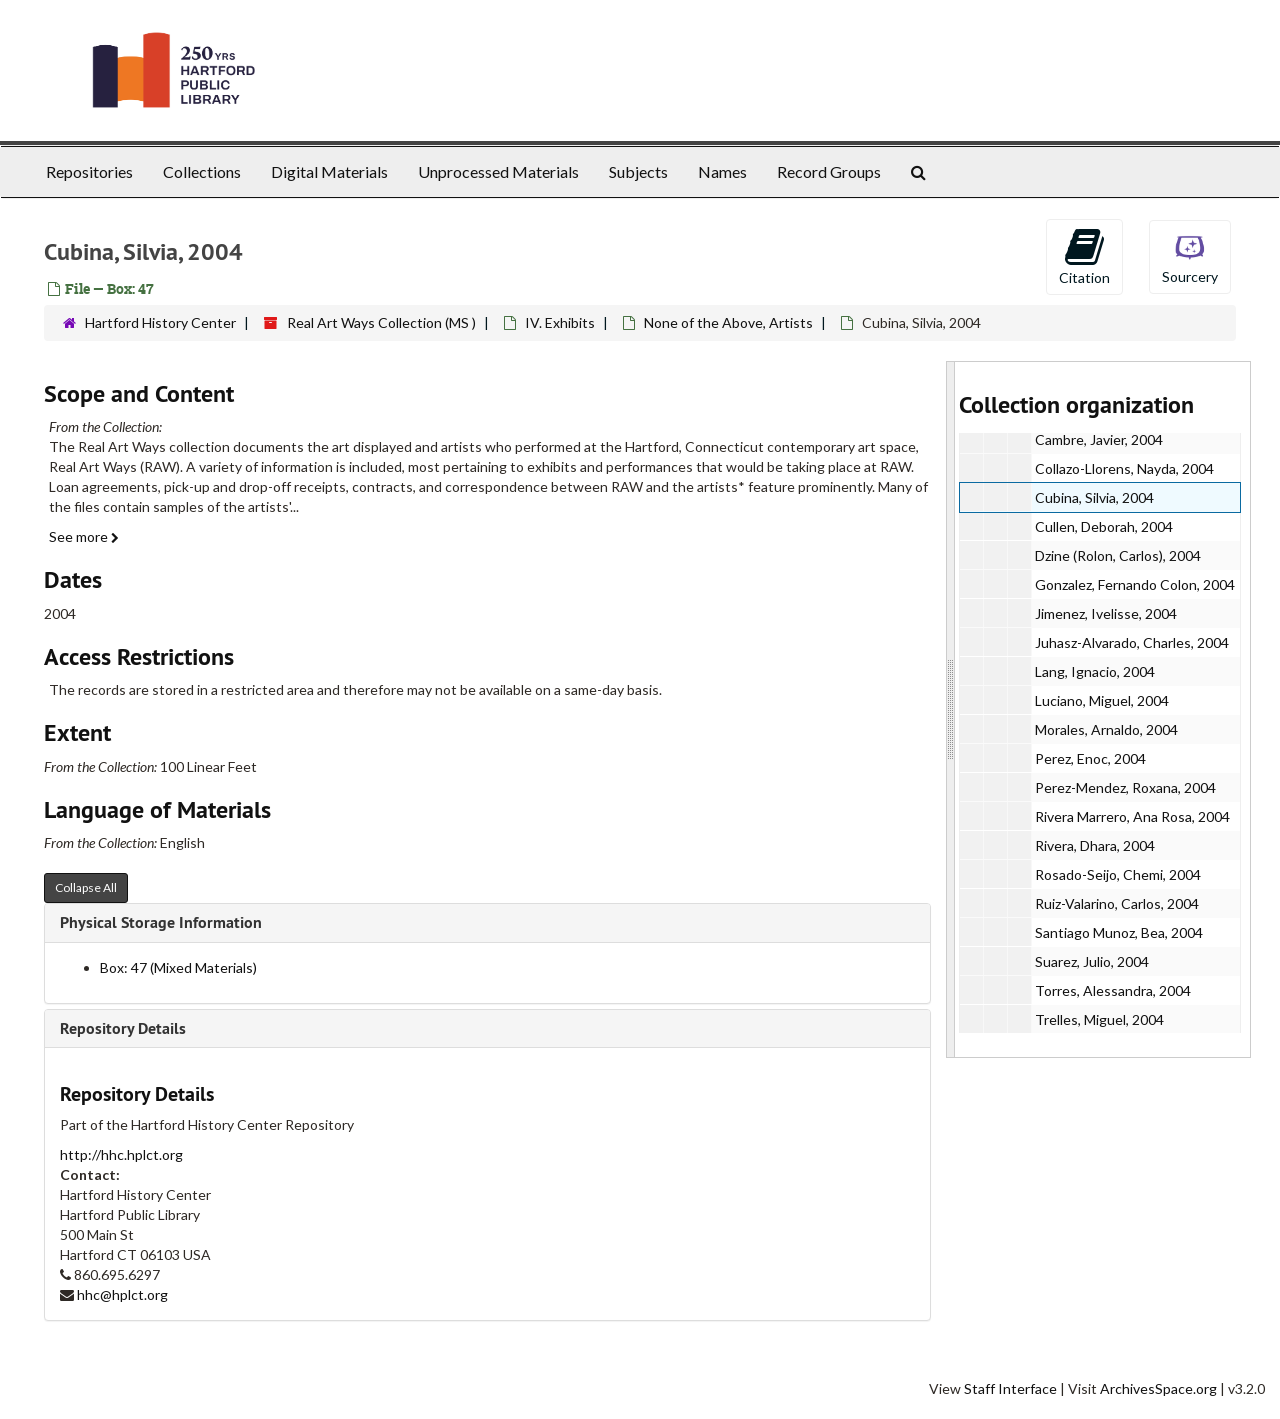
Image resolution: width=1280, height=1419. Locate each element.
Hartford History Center (160, 322)
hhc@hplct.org (122, 1294)
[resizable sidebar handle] (951, 709)
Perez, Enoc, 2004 (1090, 758)
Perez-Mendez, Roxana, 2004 (1125, 787)
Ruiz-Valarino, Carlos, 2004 (1117, 903)
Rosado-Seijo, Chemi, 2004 (1118, 874)
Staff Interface (1010, 1388)
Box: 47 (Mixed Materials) (178, 967)
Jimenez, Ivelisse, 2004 (1106, 613)
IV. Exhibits (560, 322)
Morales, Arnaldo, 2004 (1106, 729)
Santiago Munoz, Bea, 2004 (1119, 932)
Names (722, 171)
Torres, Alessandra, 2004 (1113, 990)
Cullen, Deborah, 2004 (1104, 526)
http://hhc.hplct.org (121, 1154)
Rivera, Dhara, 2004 (1095, 845)
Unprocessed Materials (498, 171)
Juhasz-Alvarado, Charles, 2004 (1132, 642)
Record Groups (829, 171)
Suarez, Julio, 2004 (1092, 961)
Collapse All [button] (86, 887)
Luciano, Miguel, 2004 (1102, 700)
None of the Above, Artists (728, 322)
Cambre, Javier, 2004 (1099, 439)
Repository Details (123, 1028)
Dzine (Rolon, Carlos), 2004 (1118, 555)
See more (84, 536)
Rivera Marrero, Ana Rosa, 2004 (1132, 816)
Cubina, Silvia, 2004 (1094, 497)
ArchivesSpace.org (1158, 1388)
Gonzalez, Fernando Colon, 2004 (1135, 584)
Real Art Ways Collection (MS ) (381, 322)
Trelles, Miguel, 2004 (1099, 1019)
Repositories (89, 171)
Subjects (638, 171)
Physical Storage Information (161, 922)
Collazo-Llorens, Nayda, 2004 (1124, 468)
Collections (202, 171)
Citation (1084, 256)
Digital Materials (329, 171)
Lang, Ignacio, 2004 (1095, 671)
